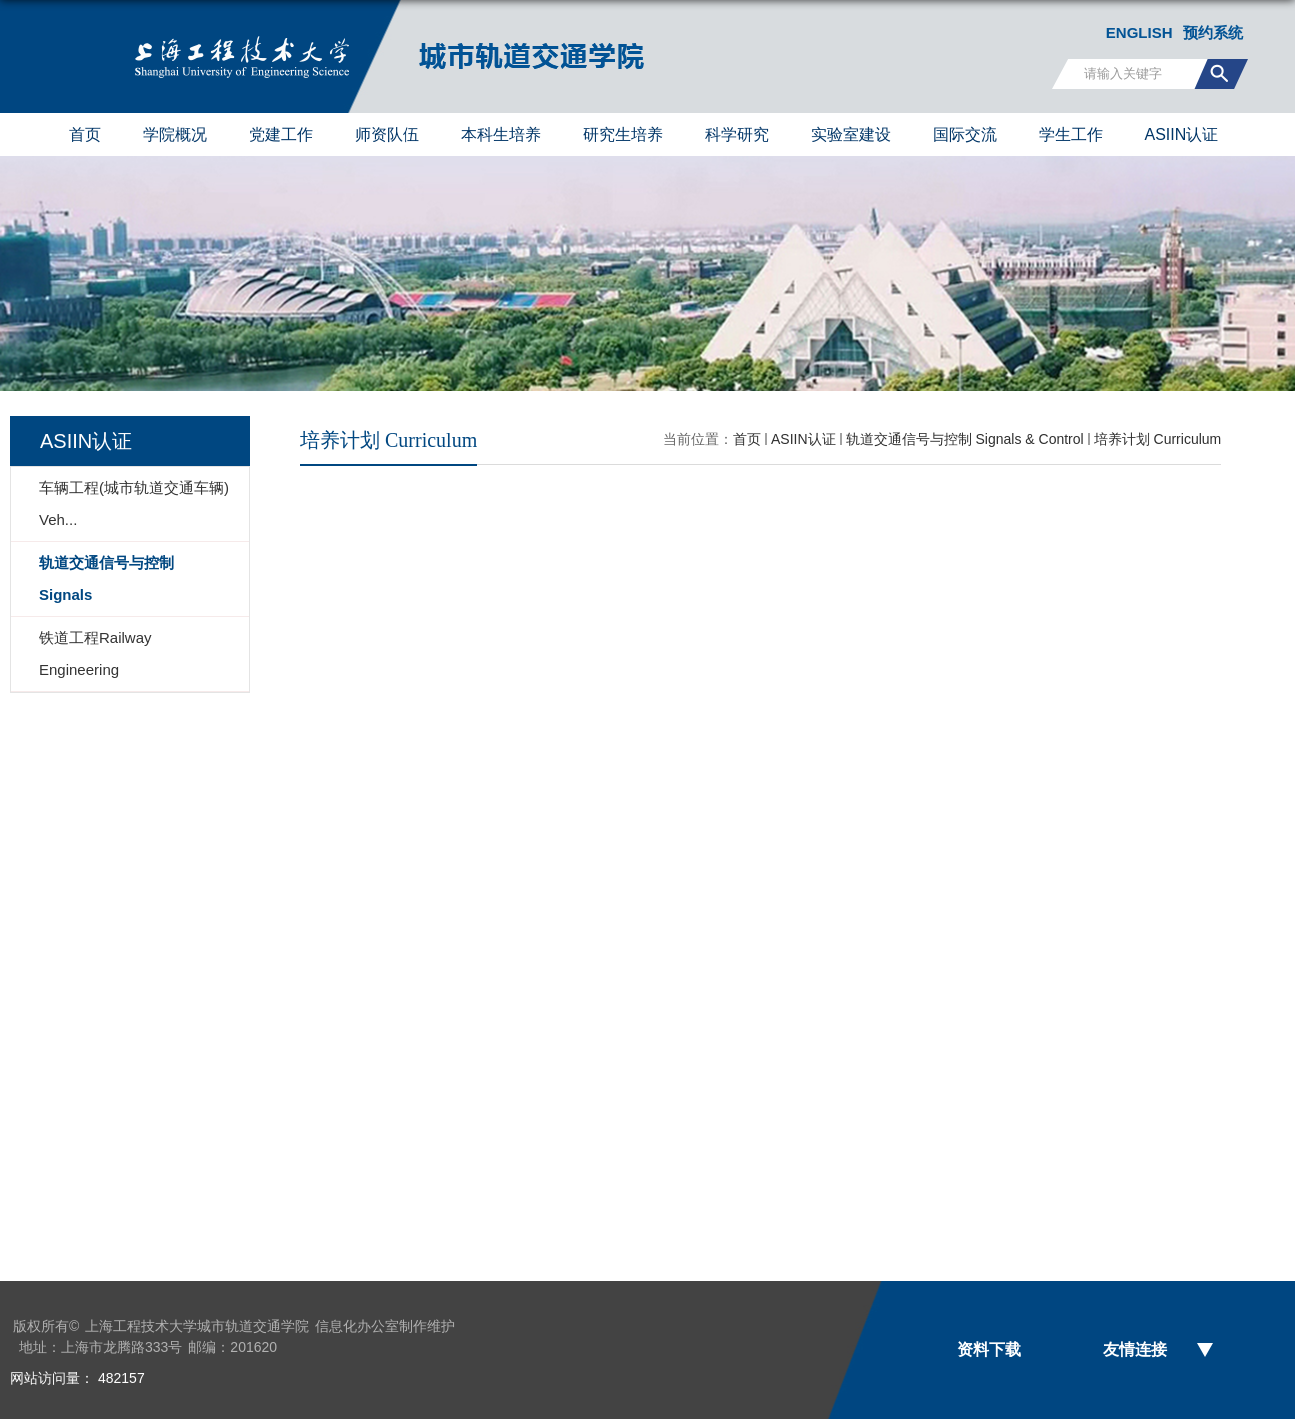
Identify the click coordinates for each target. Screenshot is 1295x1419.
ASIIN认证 (1182, 134)
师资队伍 (387, 134)
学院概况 (175, 134)
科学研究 (737, 134)
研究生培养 (623, 134)
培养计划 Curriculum (1158, 439)
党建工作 (281, 134)
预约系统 (1213, 32)
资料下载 (989, 1349)
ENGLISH (1139, 32)
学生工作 (1071, 134)
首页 (85, 134)
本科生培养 (501, 134)
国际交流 (965, 134)
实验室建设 (851, 134)
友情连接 (1135, 1349)
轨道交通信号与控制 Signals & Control (965, 439)
